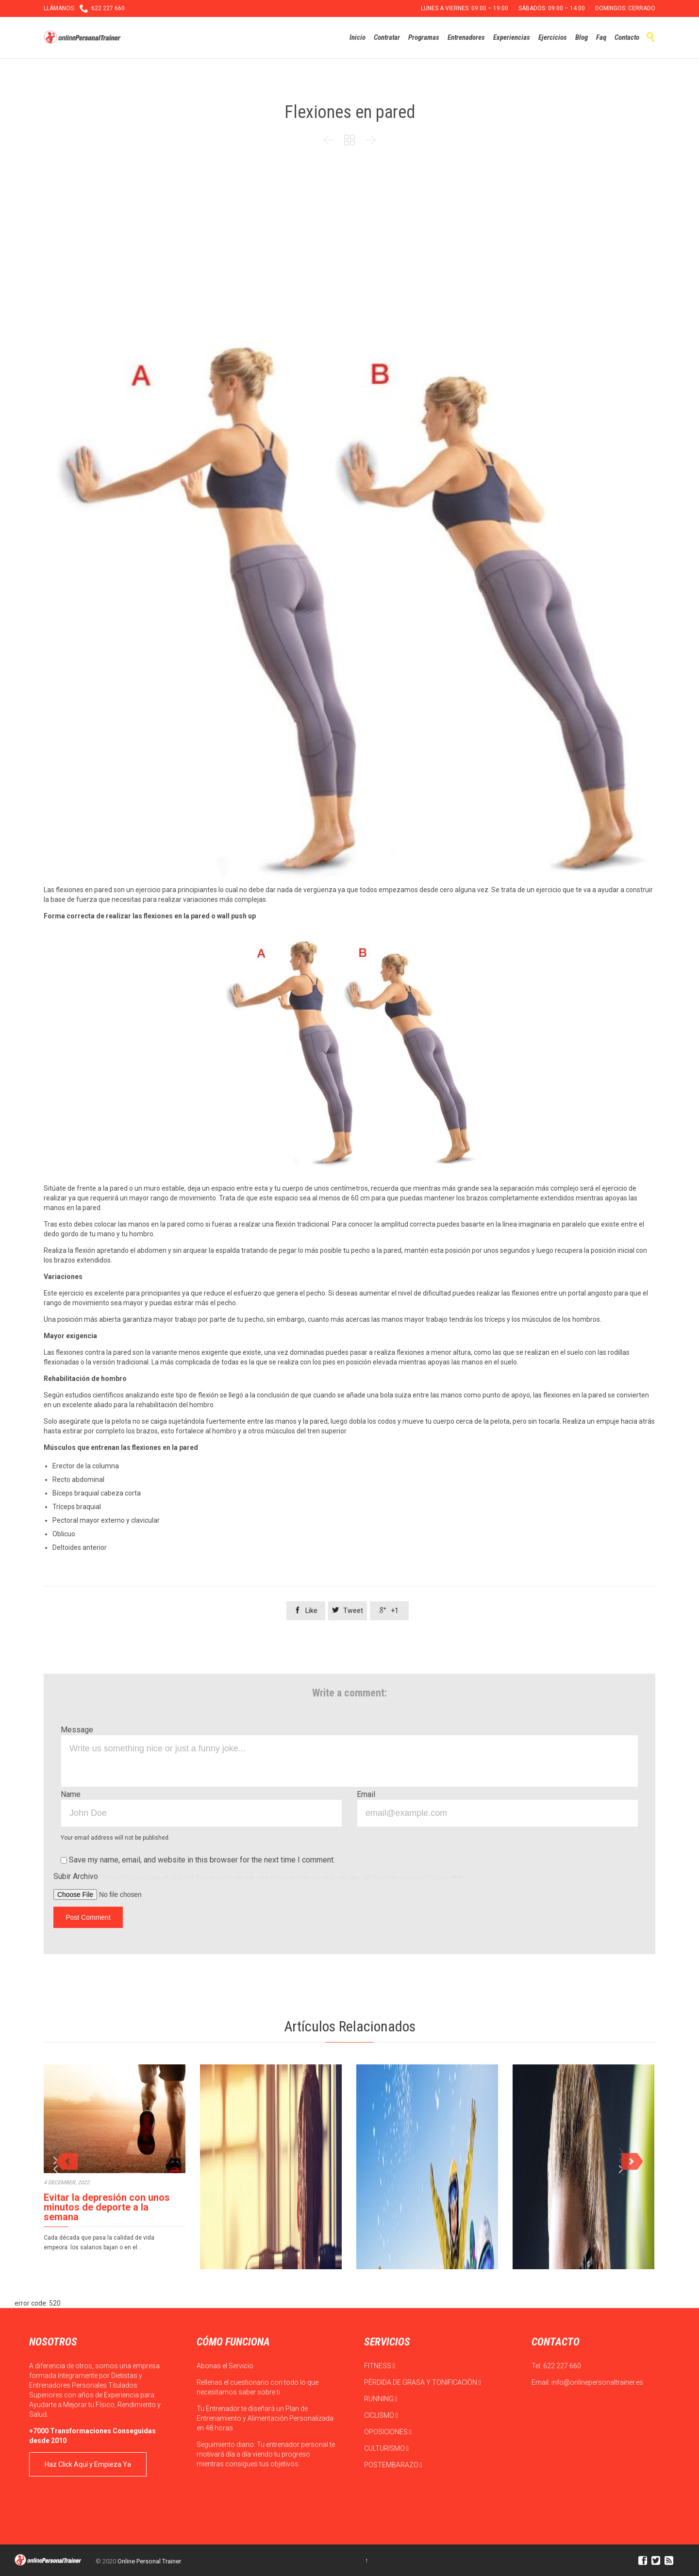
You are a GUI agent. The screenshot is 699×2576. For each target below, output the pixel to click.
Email (366, 1794)
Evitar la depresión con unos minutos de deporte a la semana (107, 2207)
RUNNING (381, 2399)
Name (71, 1794)
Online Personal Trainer (149, 2561)
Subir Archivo (258, 1876)
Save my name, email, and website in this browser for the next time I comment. (198, 1859)
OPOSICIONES (388, 2432)
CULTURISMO (386, 2448)
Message (77, 1729)
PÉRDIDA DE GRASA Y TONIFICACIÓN (422, 2382)
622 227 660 (562, 2366)
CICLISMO (381, 2415)
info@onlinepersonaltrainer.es (597, 2382)
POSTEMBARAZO (393, 2465)
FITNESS (379, 2366)
